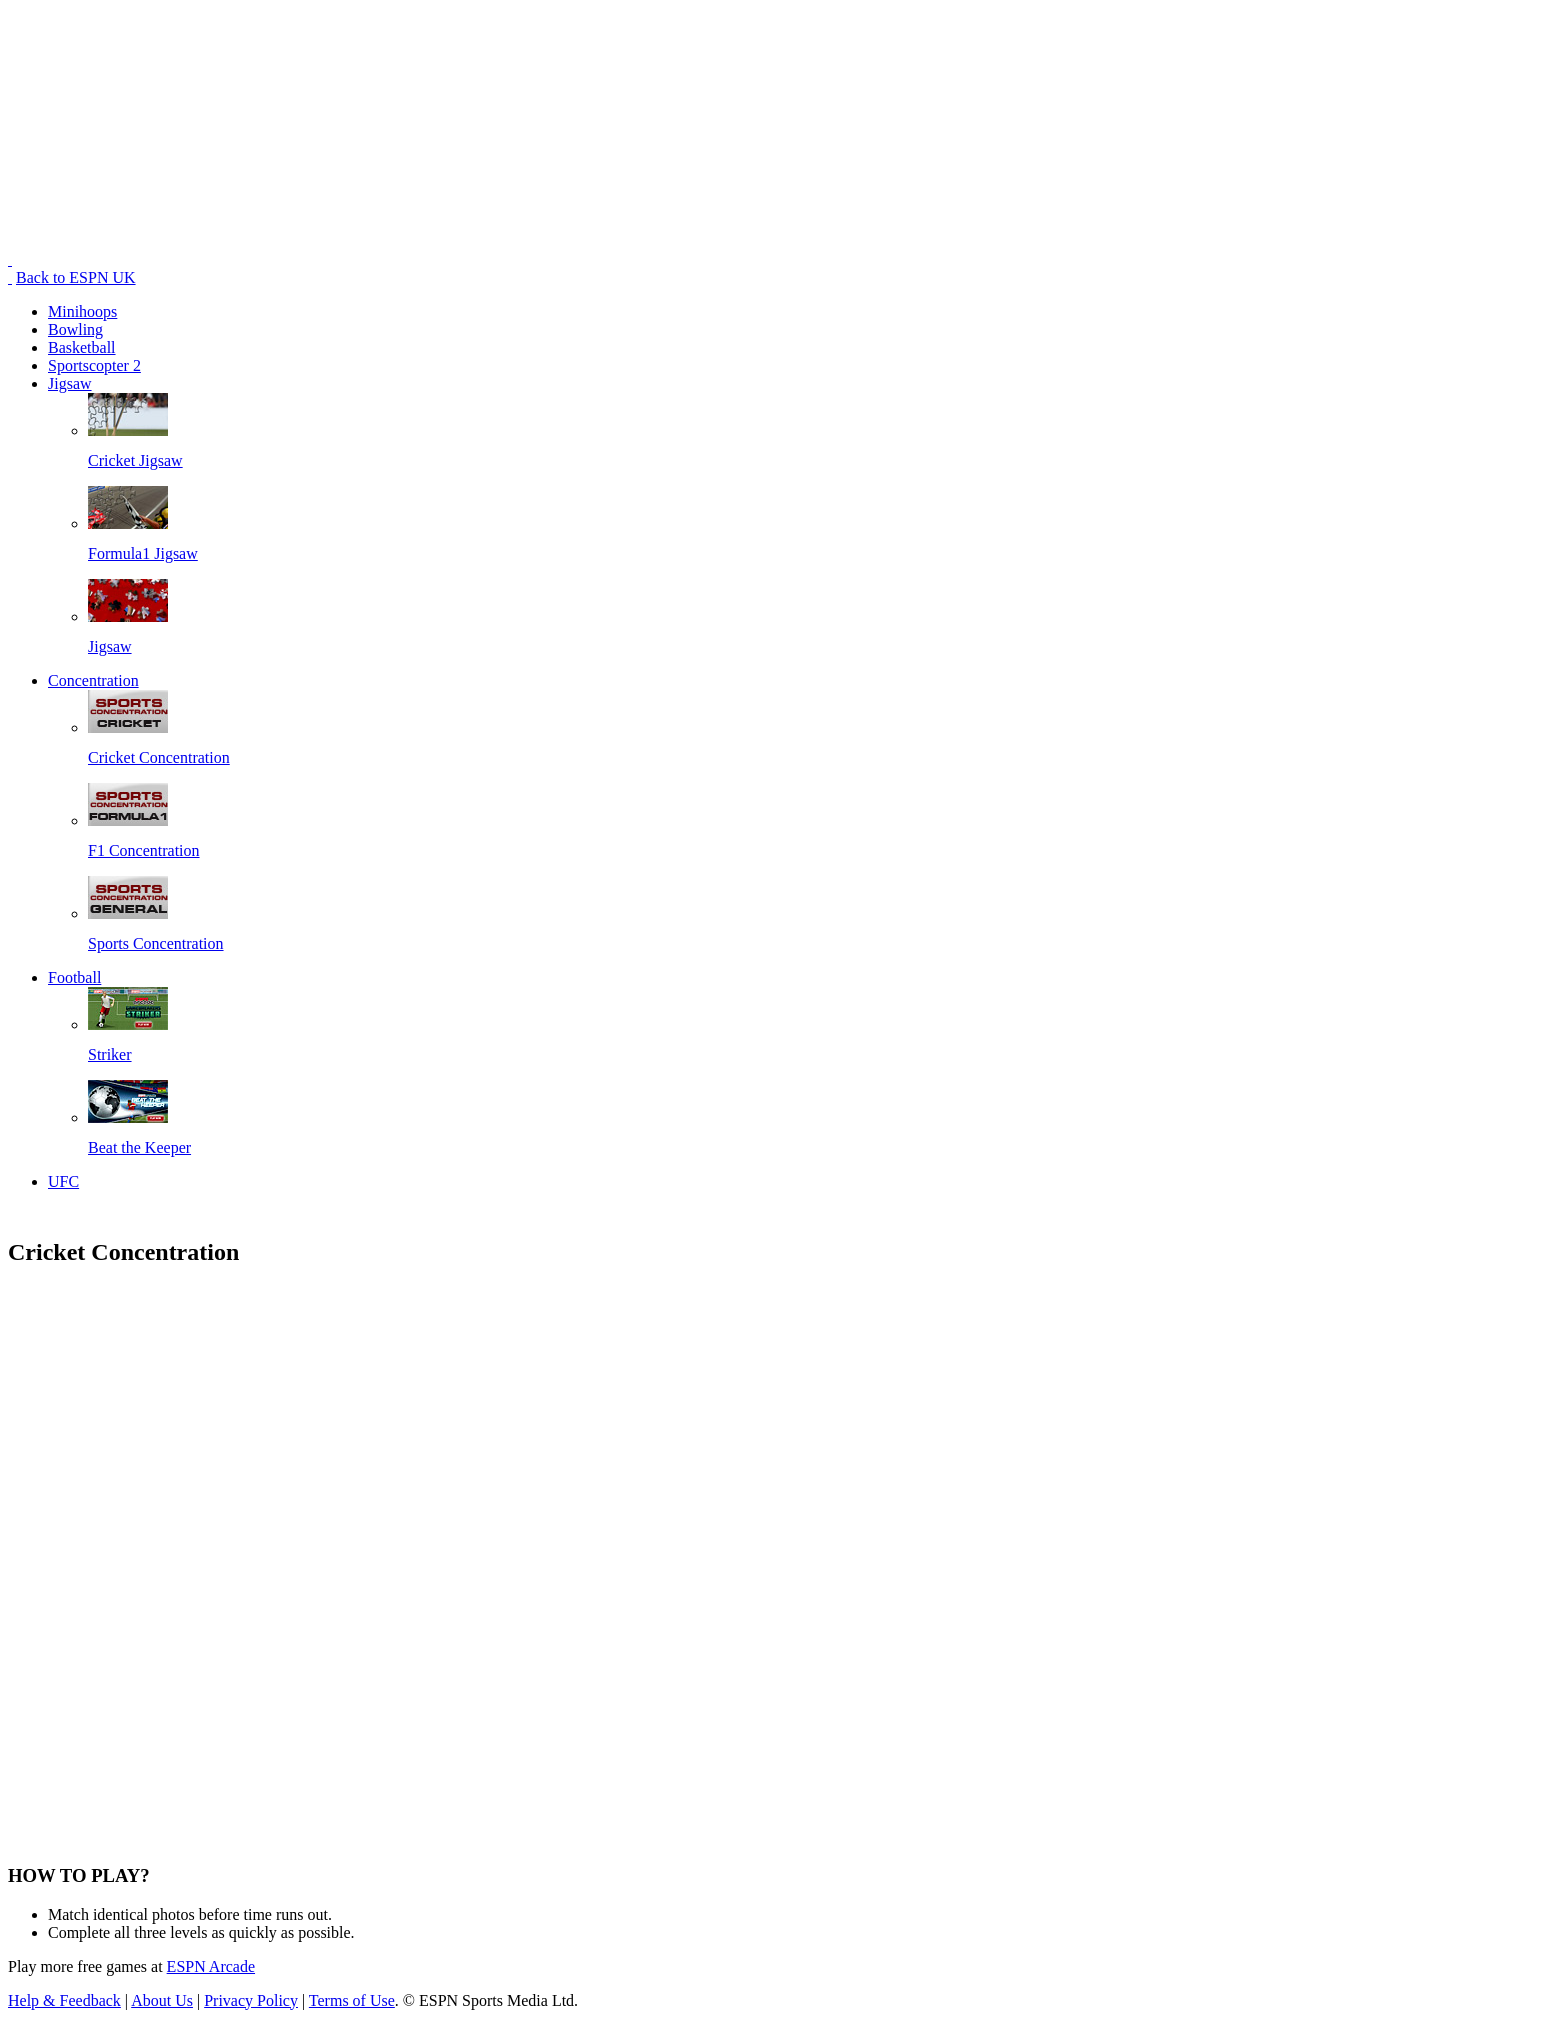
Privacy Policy (251, 2000)
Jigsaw (70, 383)
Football (74, 977)
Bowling (75, 329)
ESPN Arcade (211, 1966)
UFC (63, 1181)
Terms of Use (352, 2000)
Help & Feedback (64, 2000)
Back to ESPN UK (76, 277)
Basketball (82, 347)
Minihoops (82, 311)
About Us (162, 2000)
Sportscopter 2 (94, 365)
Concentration (93, 680)
